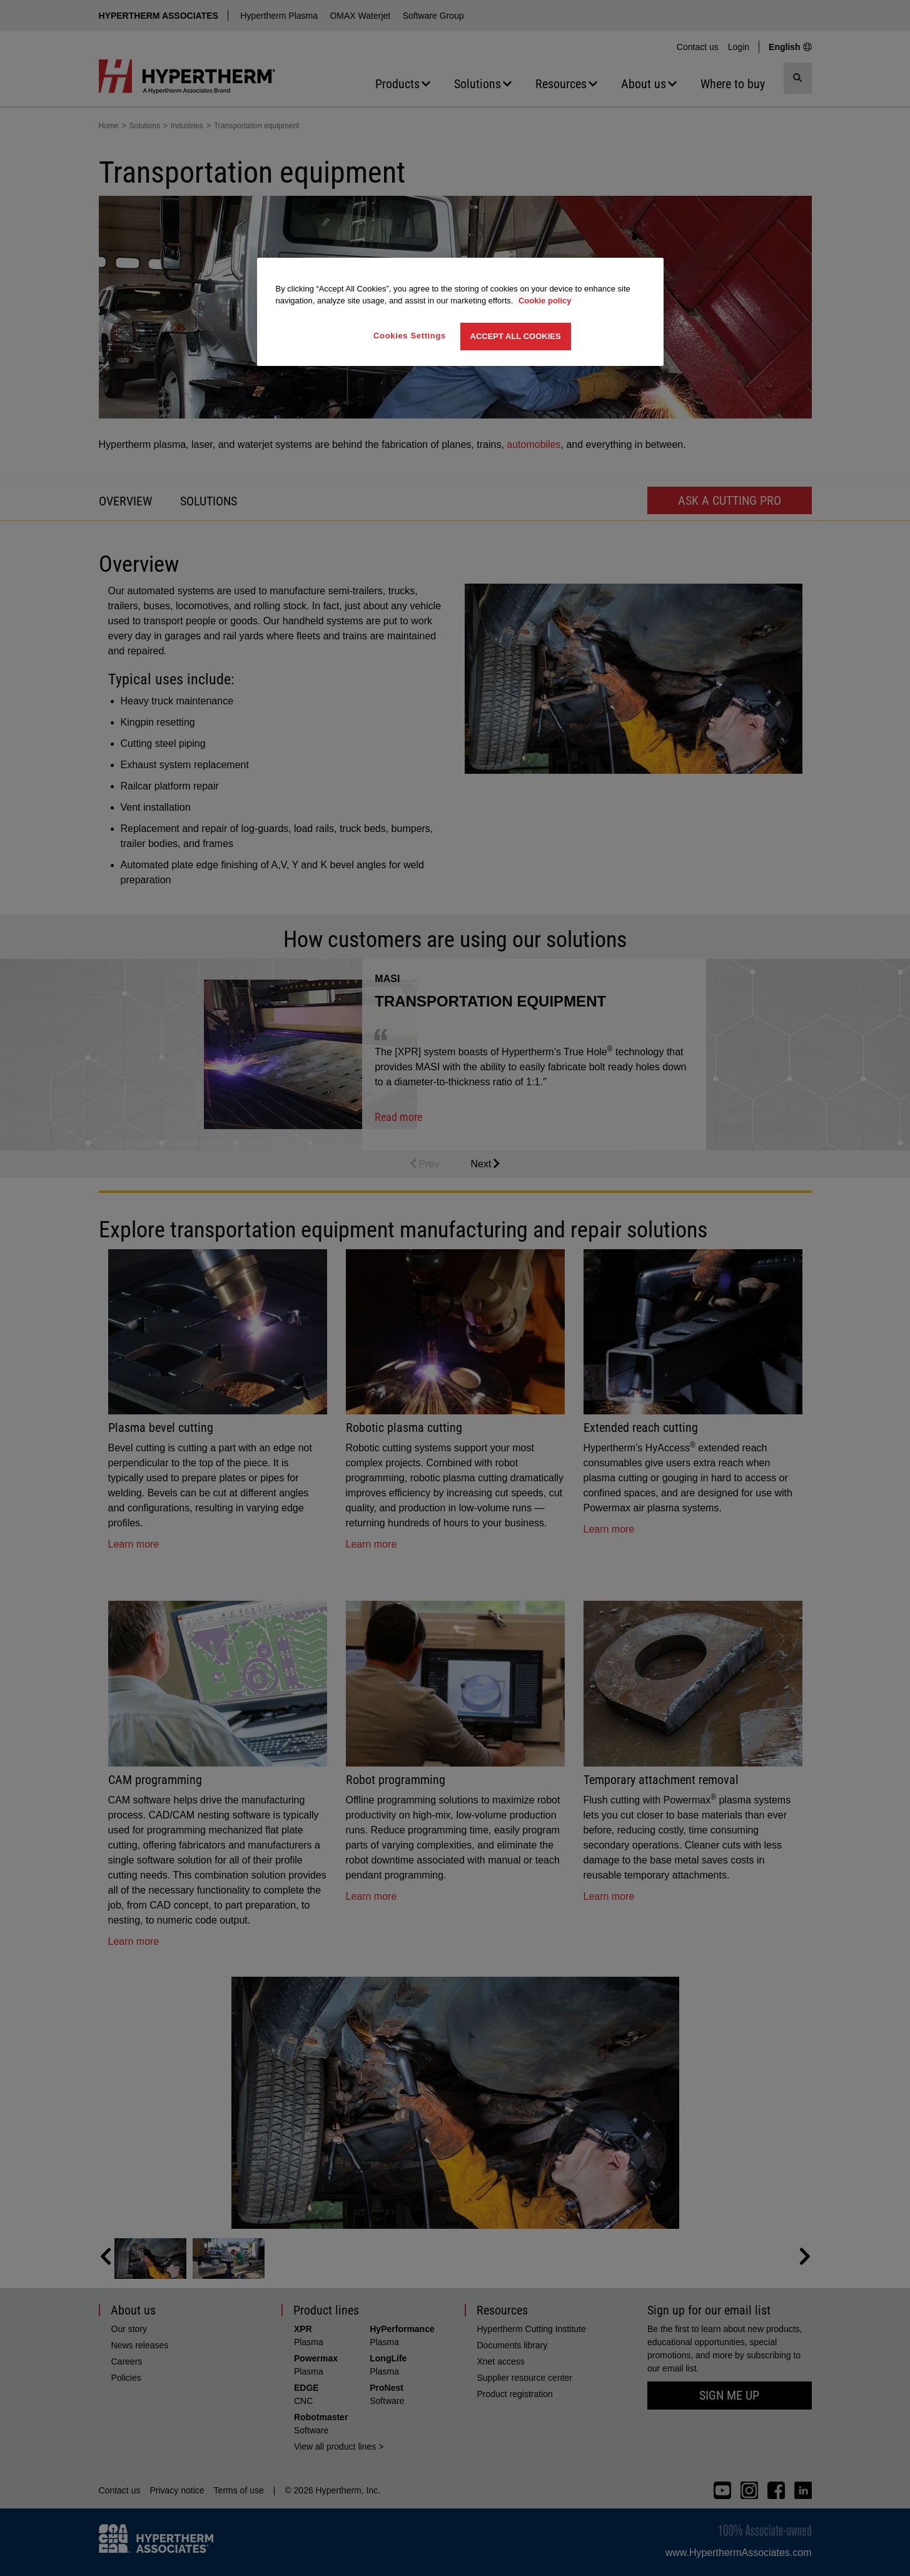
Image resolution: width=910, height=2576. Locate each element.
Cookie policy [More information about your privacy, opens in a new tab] (545, 300)
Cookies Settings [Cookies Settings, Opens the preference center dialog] (409, 335)
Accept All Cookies (515, 336)
